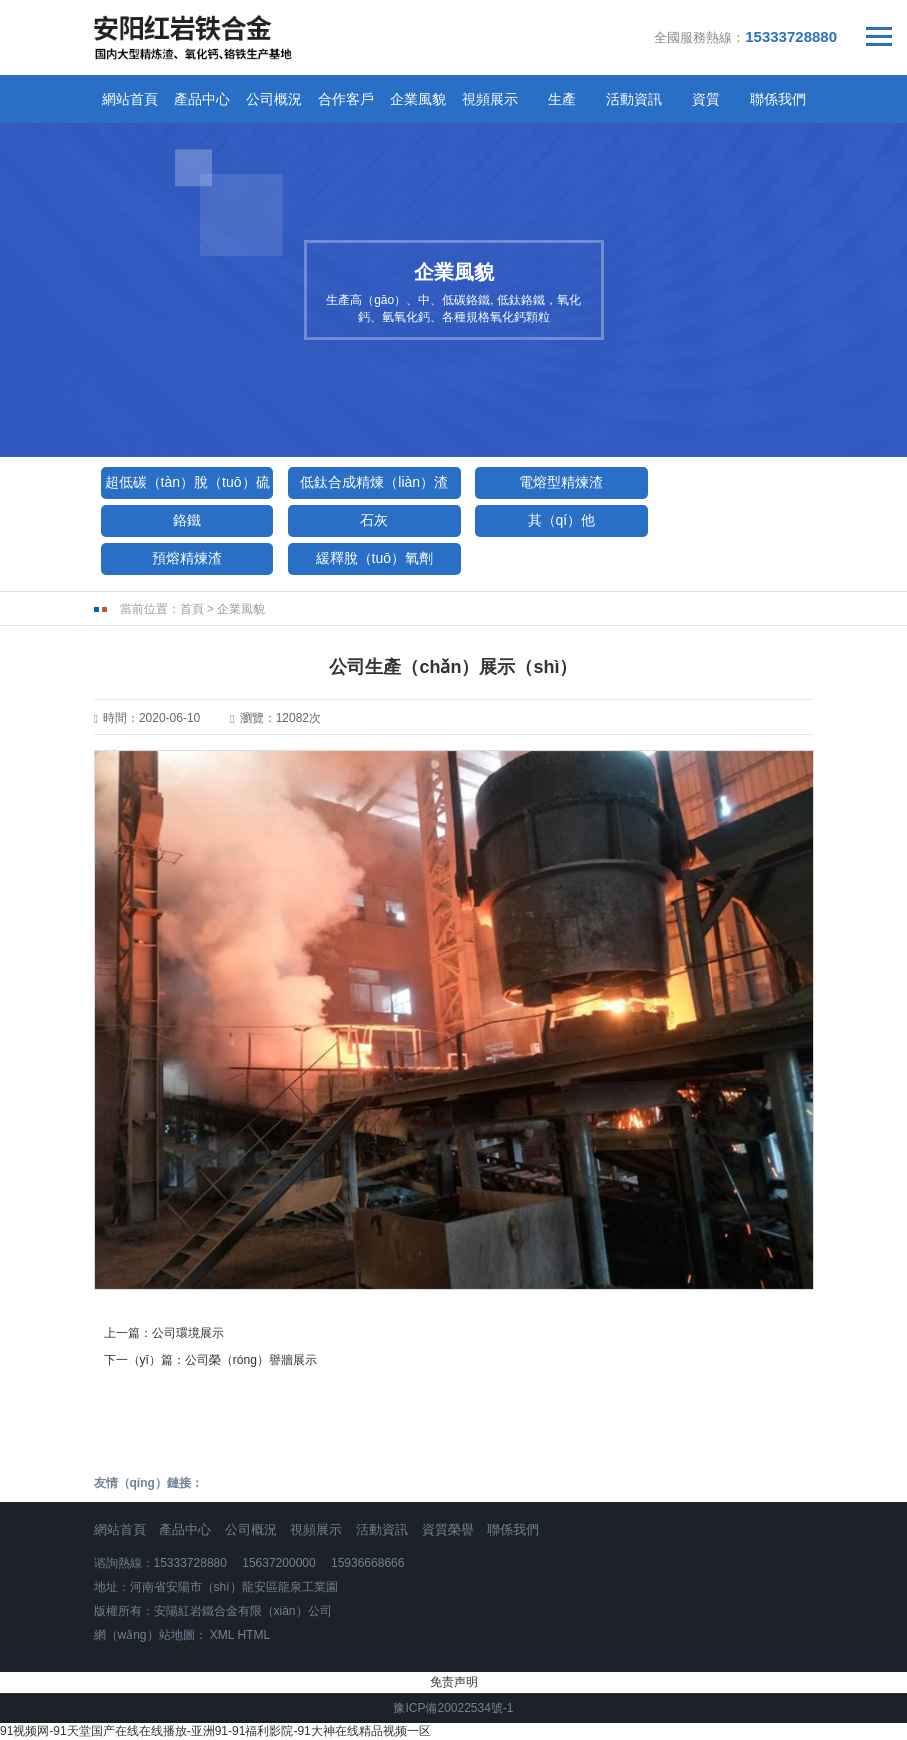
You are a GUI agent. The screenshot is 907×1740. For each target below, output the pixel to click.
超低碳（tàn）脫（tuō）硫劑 (187, 486)
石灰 (374, 520)
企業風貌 (418, 99)
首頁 (192, 609)
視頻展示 (490, 99)
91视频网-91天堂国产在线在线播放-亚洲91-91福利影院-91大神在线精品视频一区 (215, 1731)
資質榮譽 (448, 1529)
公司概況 (274, 99)
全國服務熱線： (745, 36)
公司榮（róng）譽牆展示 (251, 1360)
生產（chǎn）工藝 (561, 104)
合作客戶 (346, 99)
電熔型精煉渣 (561, 482)
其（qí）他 (562, 520)
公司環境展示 (188, 1333)
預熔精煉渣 (187, 558)
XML (222, 1635)
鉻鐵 (187, 520)
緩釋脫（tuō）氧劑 (374, 558)
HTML (253, 1635)
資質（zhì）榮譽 (705, 104)
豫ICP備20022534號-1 (453, 1708)
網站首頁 (130, 99)
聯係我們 (778, 99)
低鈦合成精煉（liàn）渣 (374, 482)
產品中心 (202, 99)
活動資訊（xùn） (634, 104)
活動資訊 (382, 1529)
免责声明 (454, 1682)
